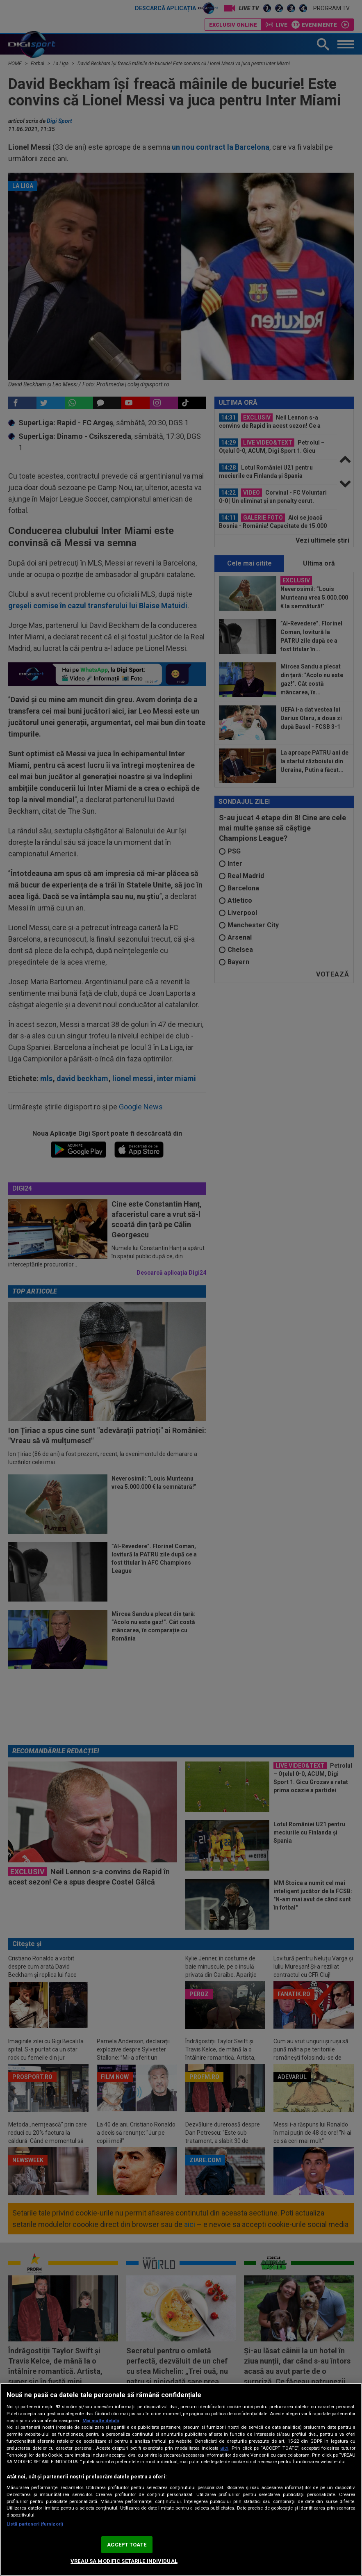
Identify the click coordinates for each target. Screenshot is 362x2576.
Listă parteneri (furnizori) (35, 2524)
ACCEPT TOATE (126, 2545)
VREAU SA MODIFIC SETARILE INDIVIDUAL (124, 2561)
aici (224, 2448)
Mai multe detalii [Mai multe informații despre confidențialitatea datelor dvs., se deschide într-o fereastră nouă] (100, 2420)
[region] (181, 2479)
